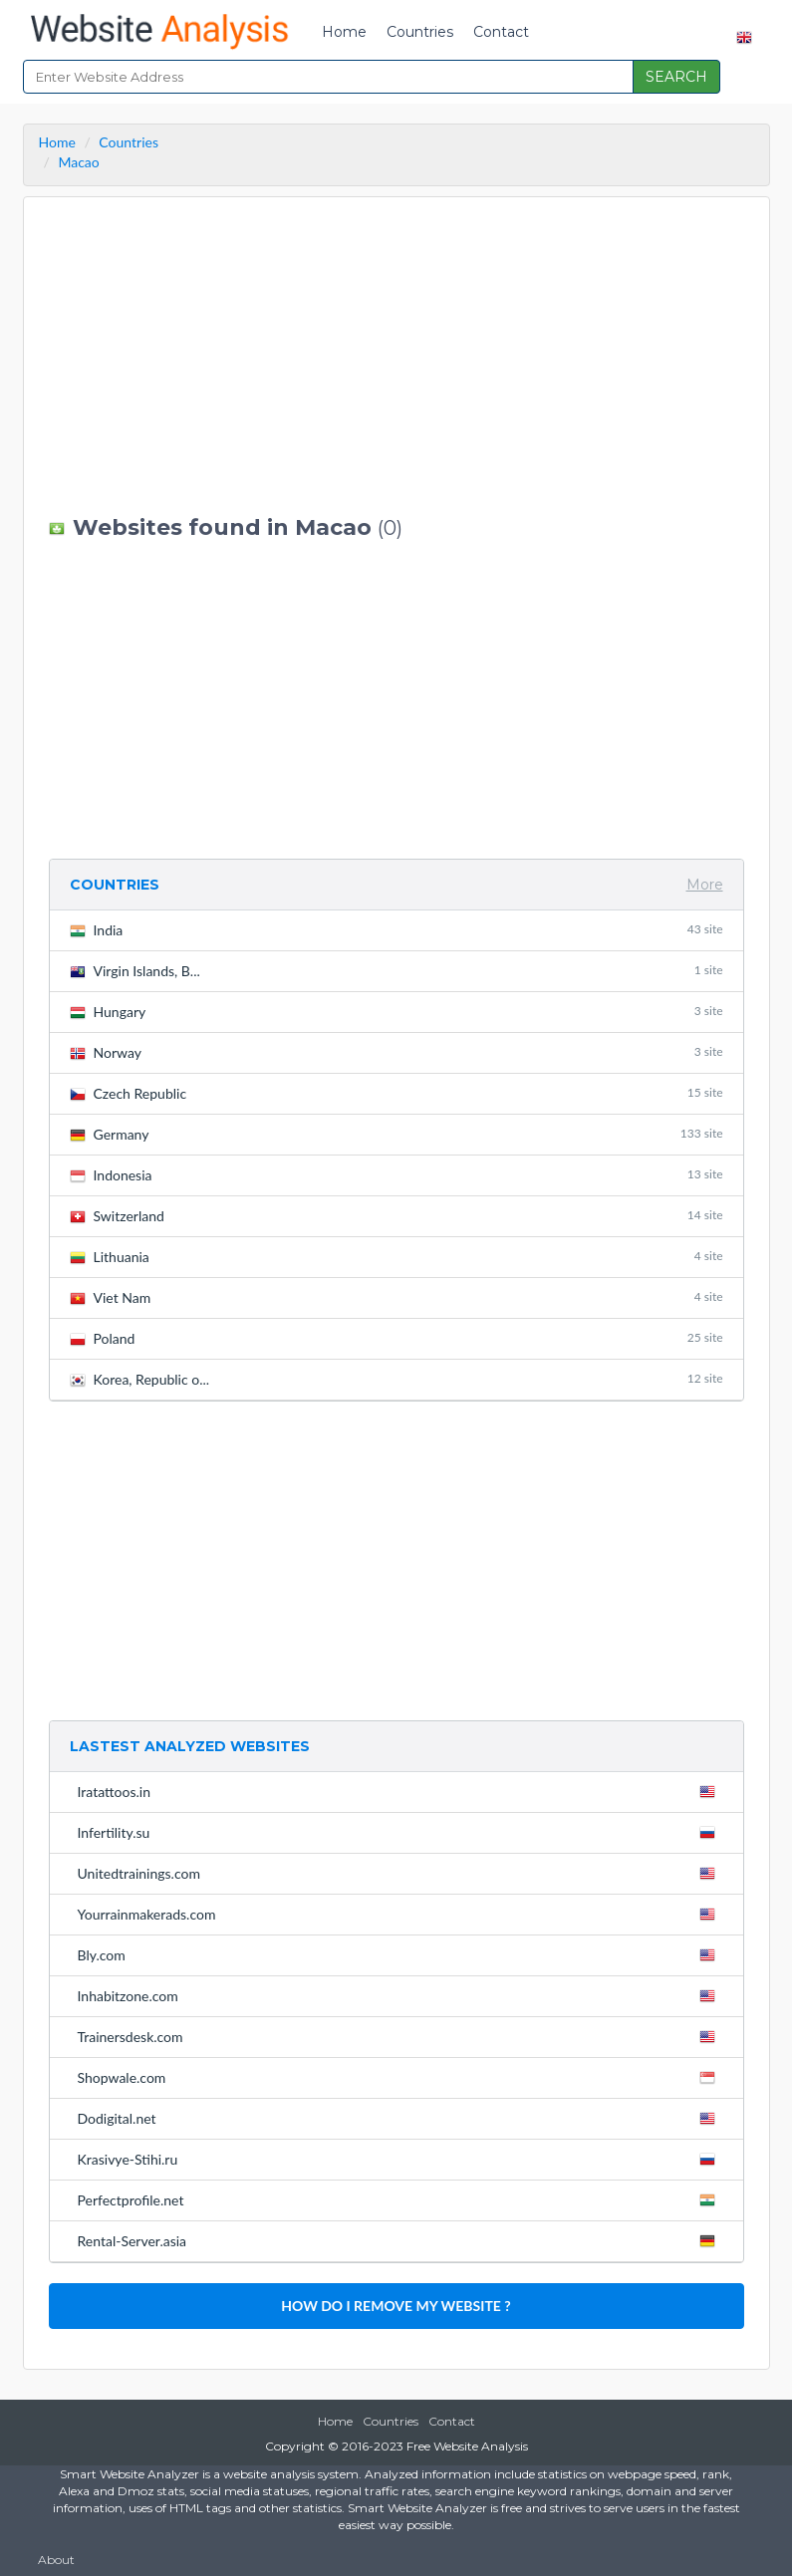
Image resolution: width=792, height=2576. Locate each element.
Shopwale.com (400, 2077)
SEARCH (676, 77)
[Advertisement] (396, 356)
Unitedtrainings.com (400, 1873)
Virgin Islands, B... (396, 970)
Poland (396, 1338)
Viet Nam (396, 1297)
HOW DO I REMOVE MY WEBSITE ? (395, 2305)
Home (344, 32)
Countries (420, 32)
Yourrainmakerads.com (400, 1914)
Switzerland (396, 1215)
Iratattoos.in (400, 1791)
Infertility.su (400, 1832)
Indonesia (396, 1174)
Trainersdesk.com (400, 2036)
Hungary (396, 1011)
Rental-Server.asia (400, 2240)
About (56, 2559)
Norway (396, 1052)
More (704, 885)
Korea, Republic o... (396, 1379)
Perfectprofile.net (400, 2199)
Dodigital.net (400, 2118)
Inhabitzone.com (400, 1995)
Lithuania (396, 1256)
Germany (396, 1134)
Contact (501, 32)
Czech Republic (396, 1093)
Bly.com (400, 1954)
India (396, 929)
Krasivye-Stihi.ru (400, 2159)
